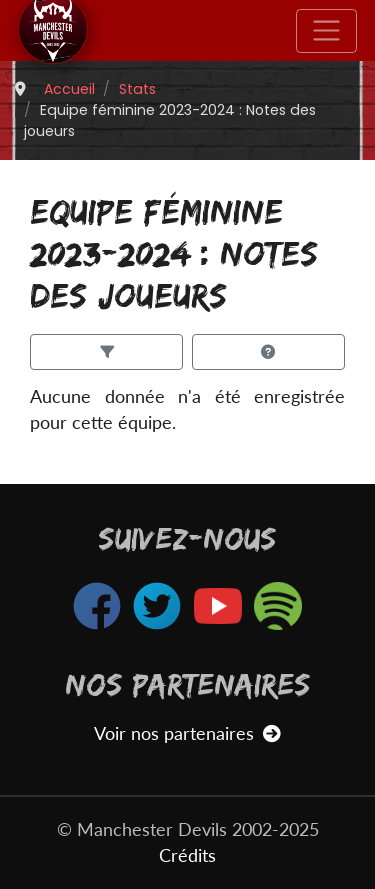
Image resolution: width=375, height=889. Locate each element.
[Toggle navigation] (326, 31)
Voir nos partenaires (187, 733)
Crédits (187, 855)
